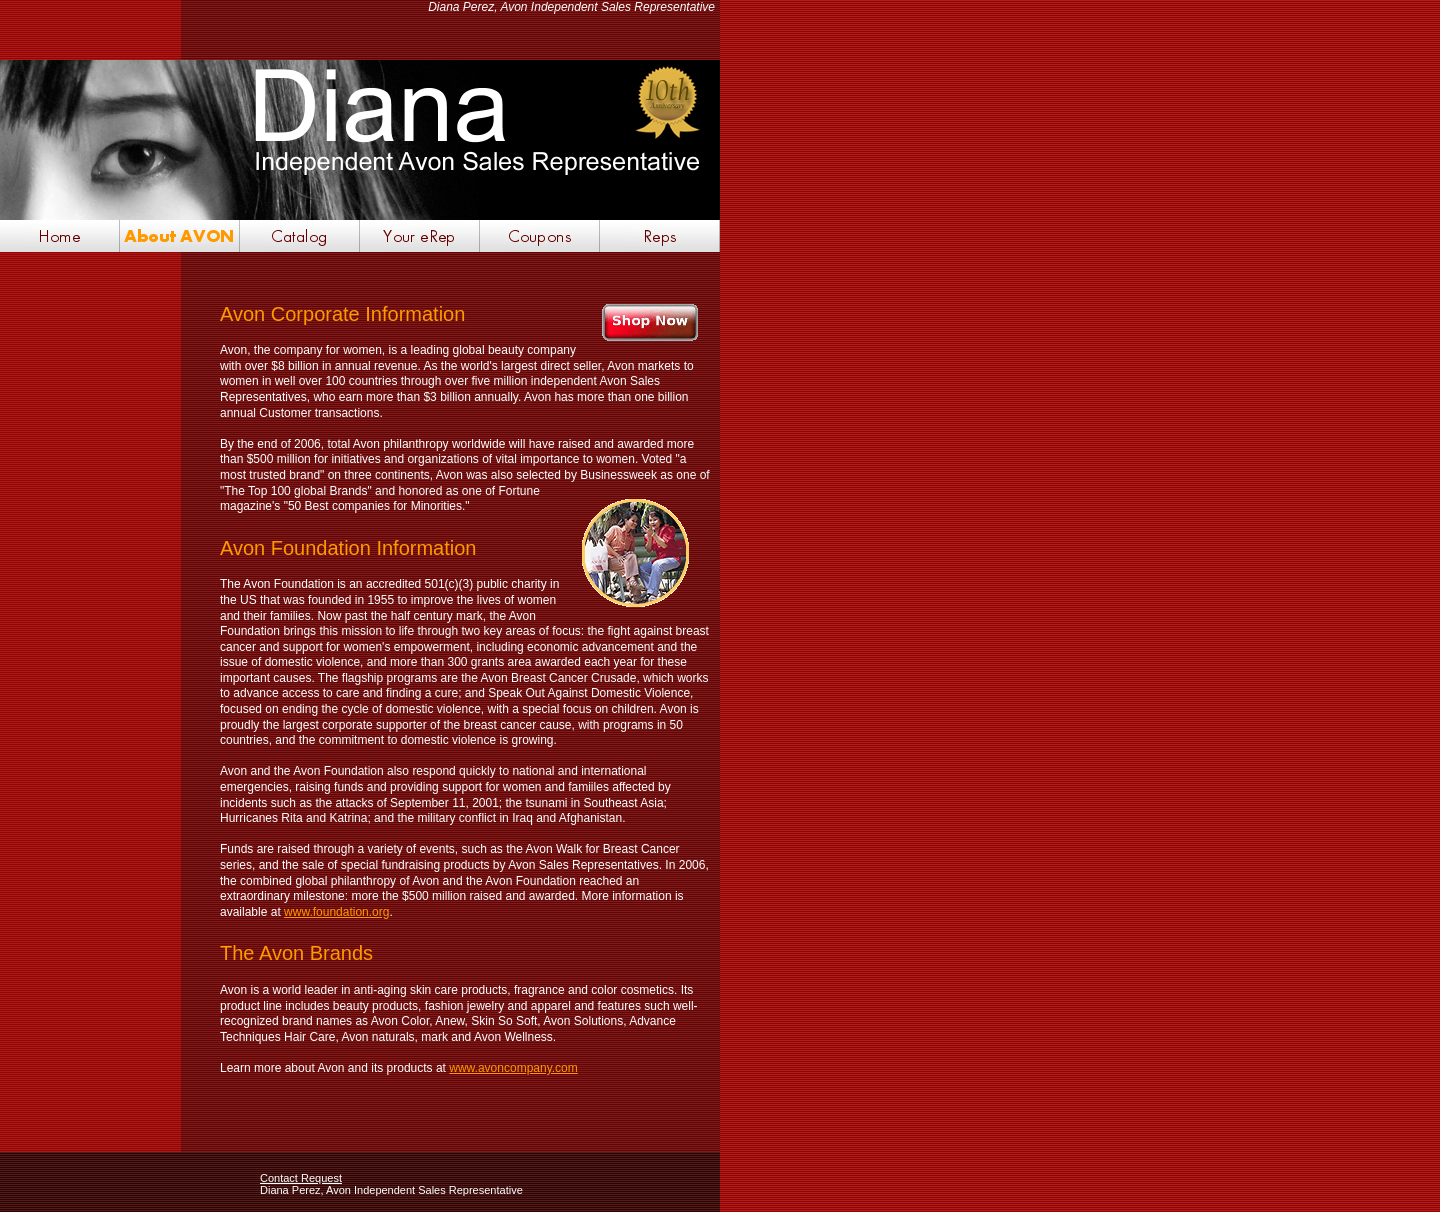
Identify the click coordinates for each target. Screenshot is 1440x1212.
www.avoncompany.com (513, 1068)
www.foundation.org (336, 912)
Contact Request (301, 1178)
